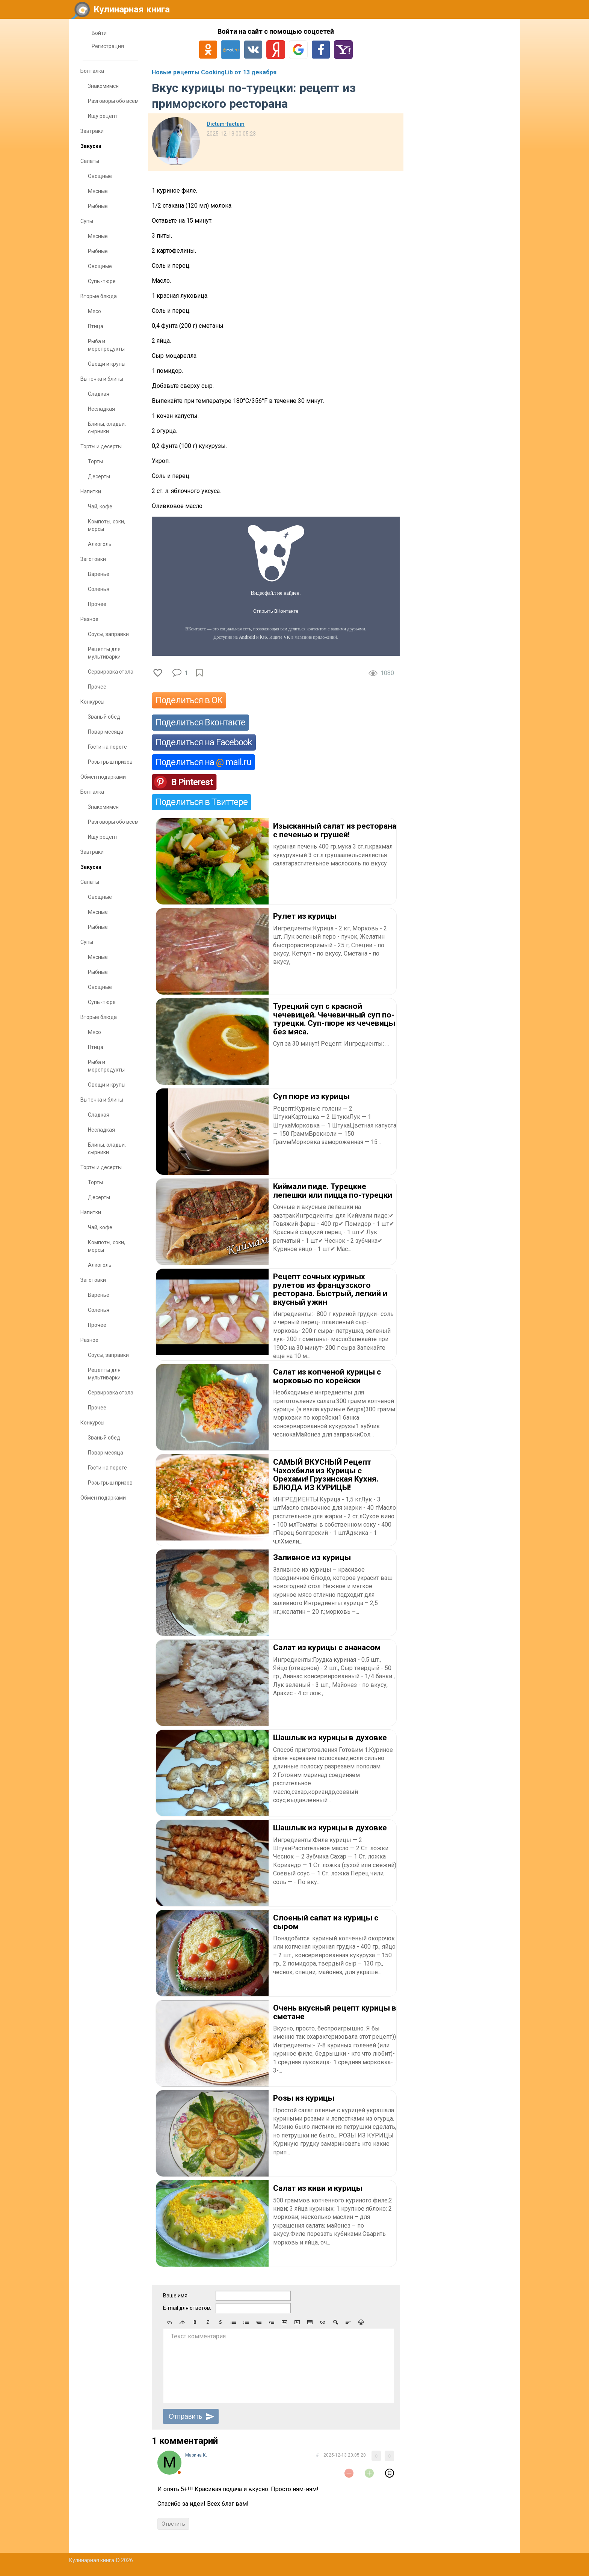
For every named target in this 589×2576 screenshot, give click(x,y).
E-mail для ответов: (187, 2308)
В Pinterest (192, 782)
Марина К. (196, 2455)
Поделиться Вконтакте (200, 722)
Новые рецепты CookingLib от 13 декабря (214, 72)
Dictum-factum (226, 124)
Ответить (173, 2524)
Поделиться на (203, 762)
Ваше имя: (176, 2296)
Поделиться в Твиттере (202, 802)
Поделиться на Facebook (204, 742)
